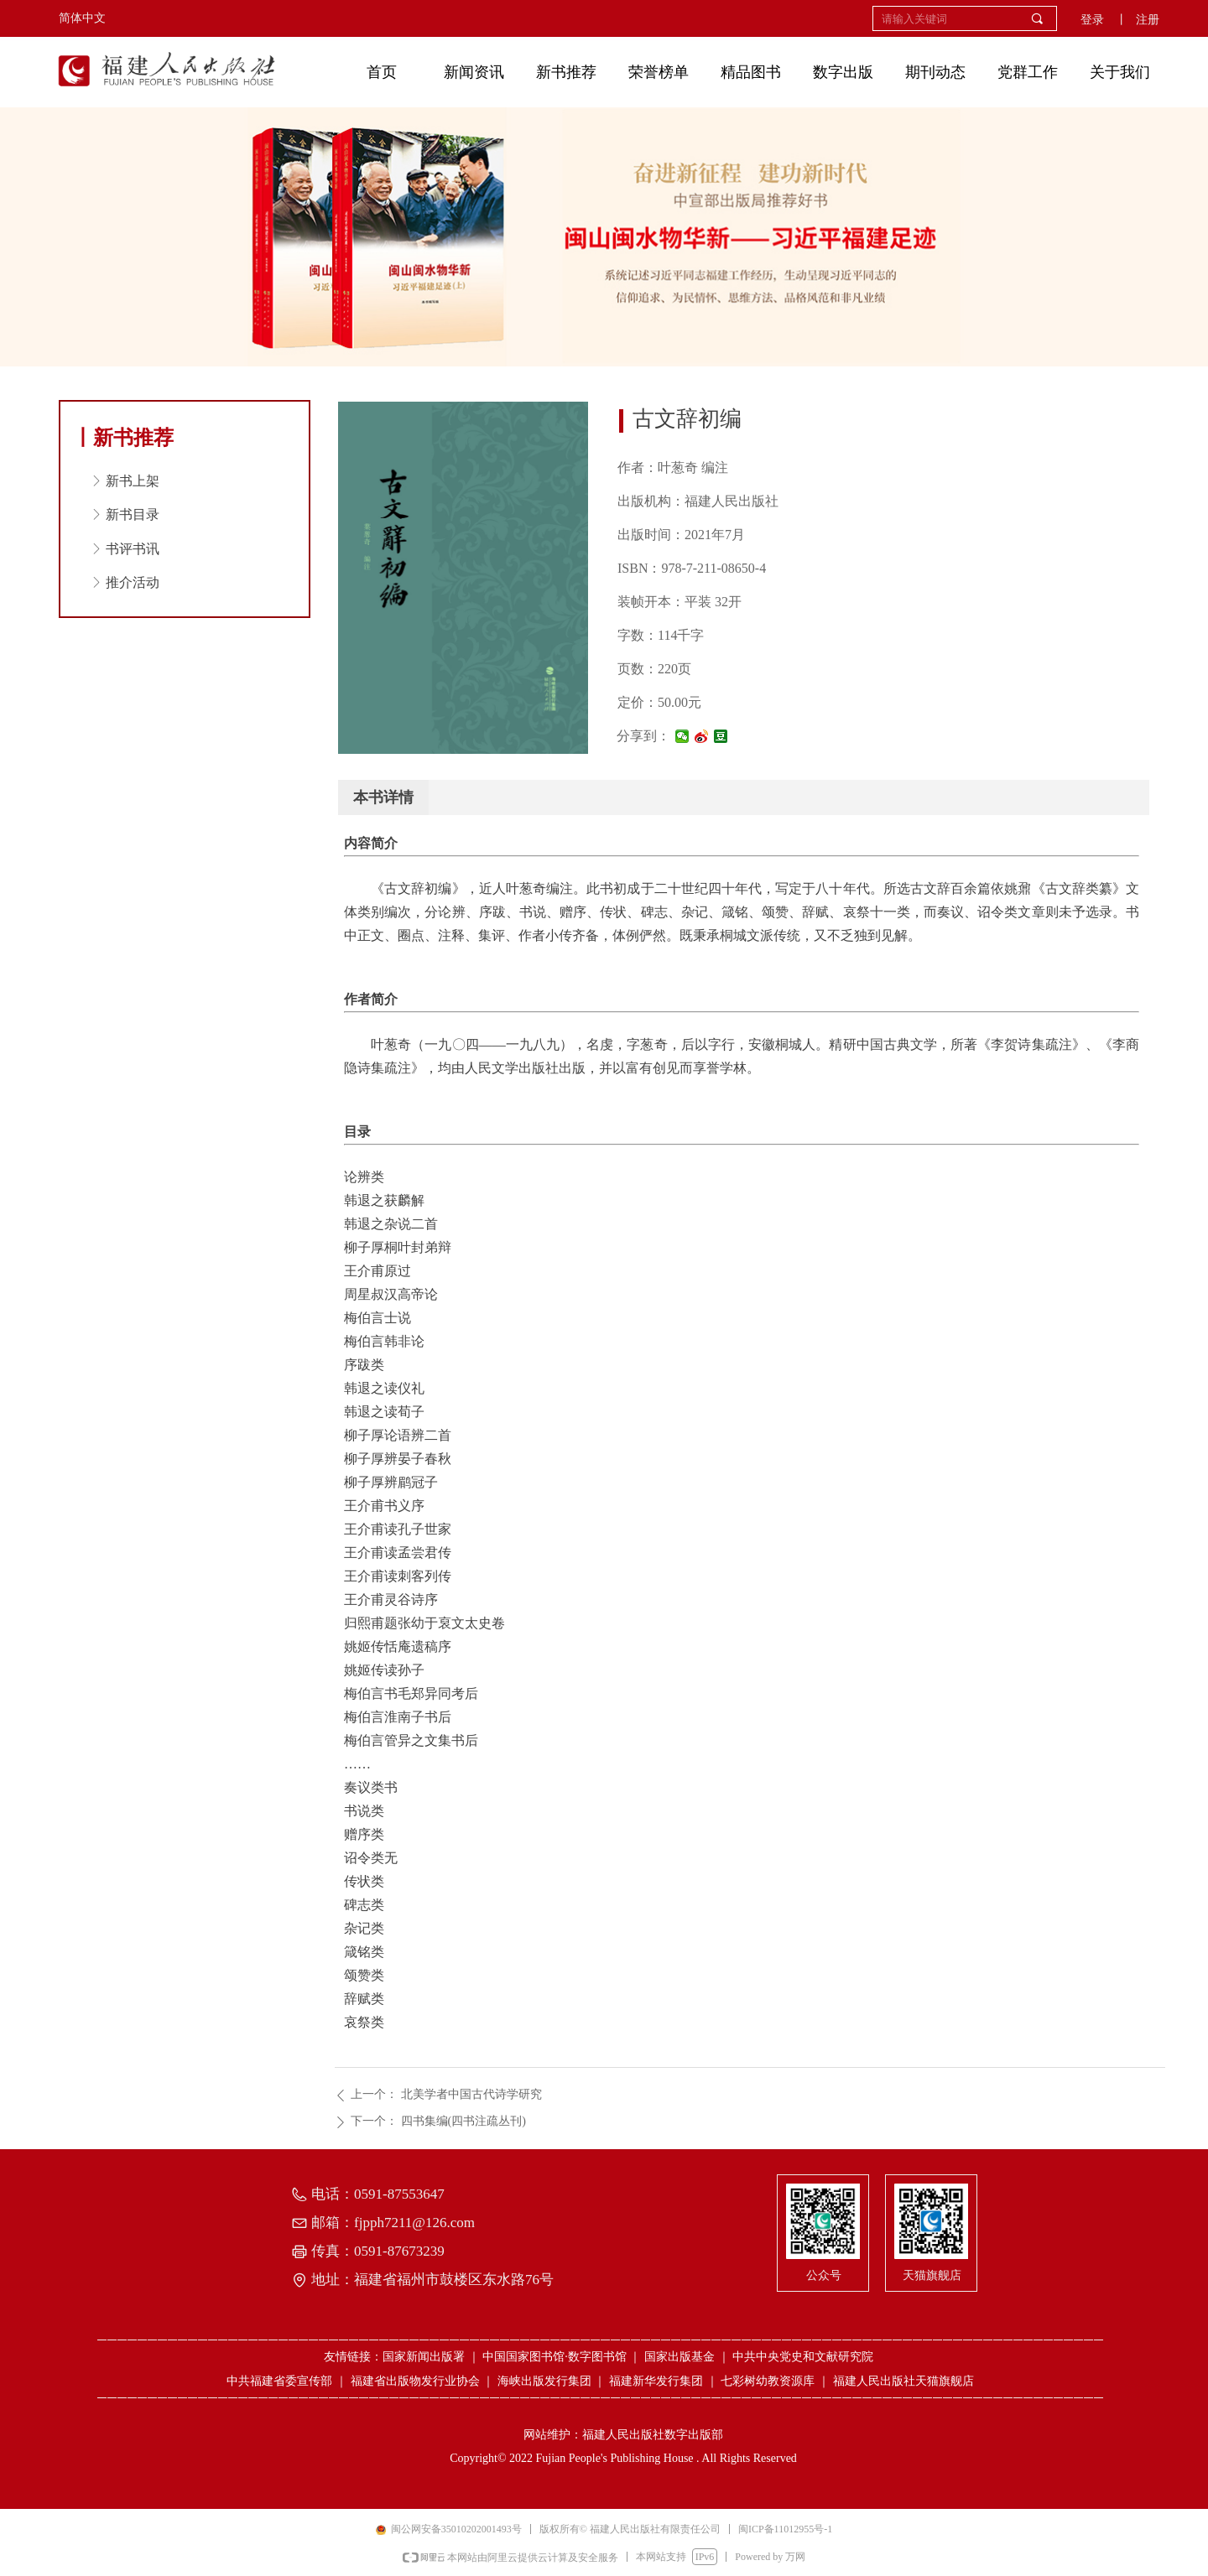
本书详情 (383, 797)
